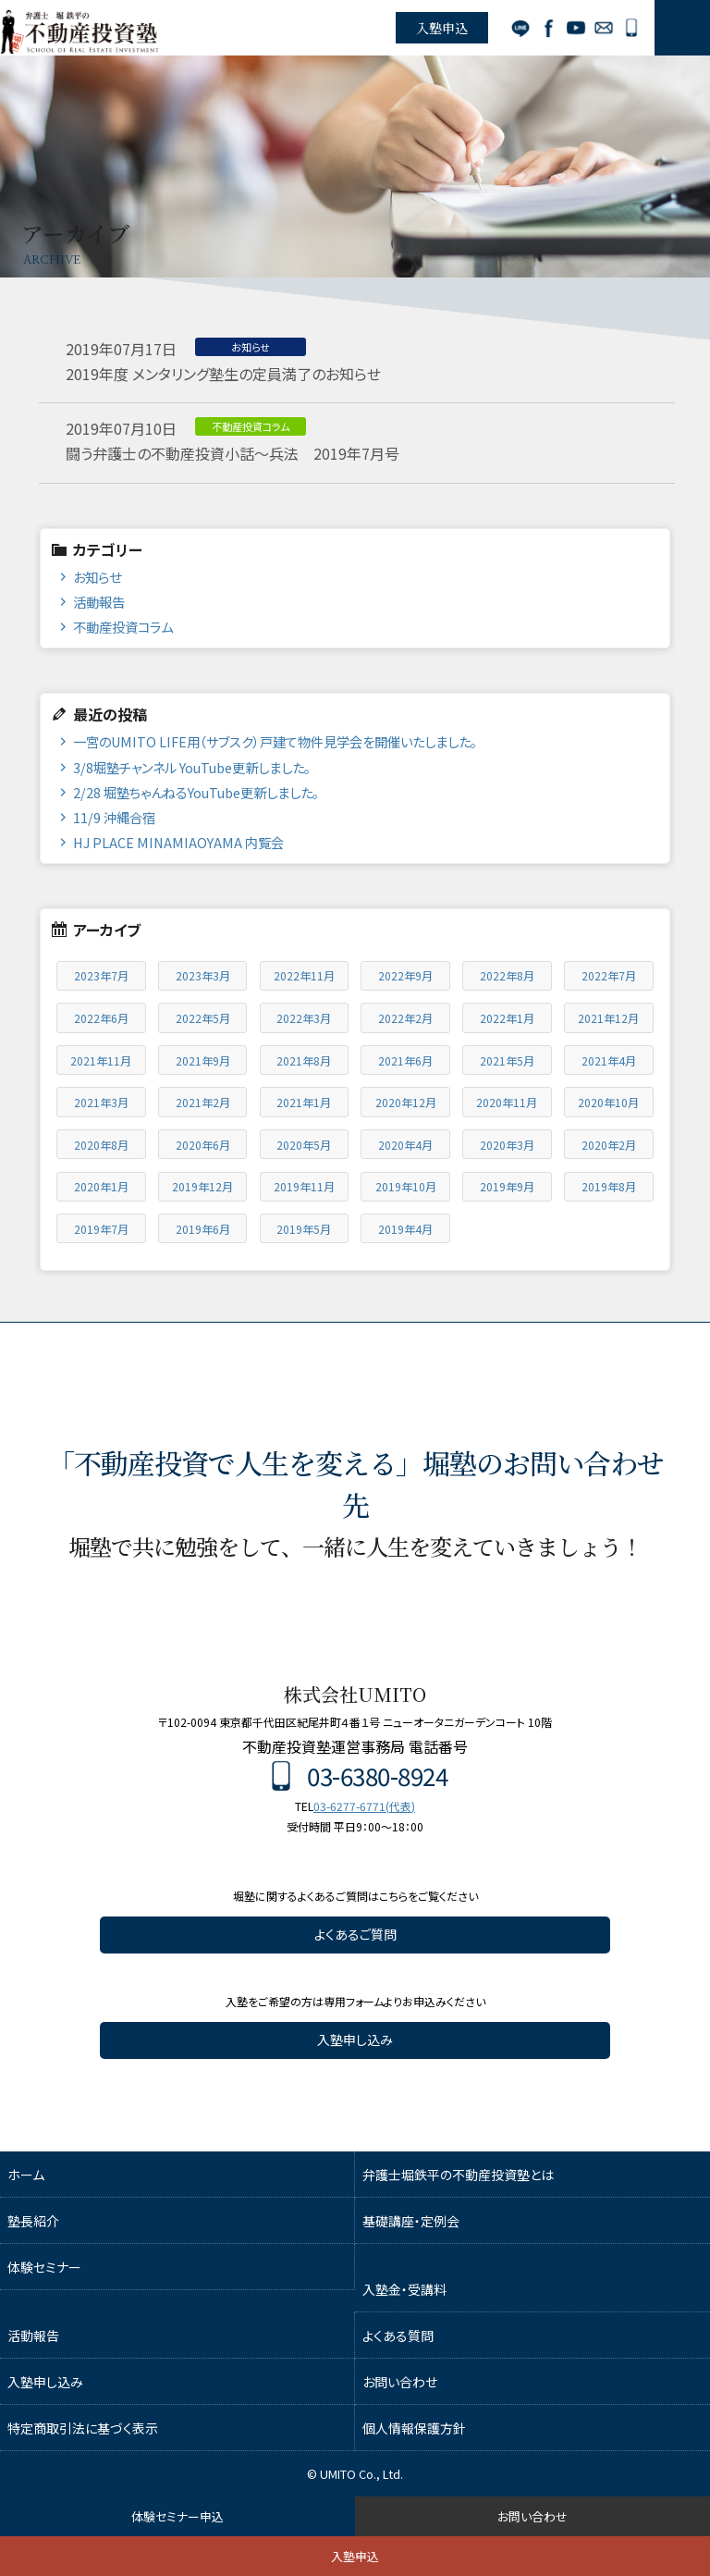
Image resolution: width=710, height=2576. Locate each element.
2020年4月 (405, 1144)
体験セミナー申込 (177, 2516)
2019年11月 (304, 1186)
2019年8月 (608, 1186)
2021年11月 (100, 1060)
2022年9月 (405, 975)
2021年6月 (405, 1060)
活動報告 (99, 601)
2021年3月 (101, 1102)
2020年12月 (405, 1102)
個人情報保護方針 (414, 2428)
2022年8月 (507, 975)
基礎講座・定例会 (410, 2221)
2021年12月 (608, 1018)
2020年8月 (101, 1144)
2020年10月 (608, 1102)
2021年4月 (608, 1060)
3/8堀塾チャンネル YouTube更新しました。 (192, 767)
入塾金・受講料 (404, 2289)
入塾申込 (442, 27)
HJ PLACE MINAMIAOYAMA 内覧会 (178, 842)
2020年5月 (303, 1144)
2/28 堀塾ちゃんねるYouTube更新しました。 (196, 792)
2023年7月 (101, 975)
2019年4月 (405, 1229)
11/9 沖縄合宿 (114, 817)
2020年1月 (101, 1186)
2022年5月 (203, 1018)
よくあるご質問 (355, 1934)
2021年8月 (303, 1060)
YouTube (576, 28)
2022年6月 (101, 1018)
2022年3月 (303, 1018)
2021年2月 (203, 1102)
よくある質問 (398, 2335)
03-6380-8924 (631, 28)
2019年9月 (507, 1186)
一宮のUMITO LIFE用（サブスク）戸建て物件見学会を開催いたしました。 (275, 741)
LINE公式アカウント (520, 28)
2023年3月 (203, 975)
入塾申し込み (355, 2039)
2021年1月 (303, 1102)
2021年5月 (507, 1060)
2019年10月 (405, 1186)
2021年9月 (203, 1060)
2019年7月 (101, 1229)
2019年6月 (203, 1229)
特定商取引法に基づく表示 (82, 2428)
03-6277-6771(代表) (364, 1806)
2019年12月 (202, 1186)
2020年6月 (203, 1144)
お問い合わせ (604, 28)
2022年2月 (405, 1018)
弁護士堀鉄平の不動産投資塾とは (458, 2174)
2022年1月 (507, 1018)
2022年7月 (608, 975)
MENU (682, 27)
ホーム (25, 2174)
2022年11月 (304, 975)
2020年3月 (507, 1144)
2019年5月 (303, 1229)
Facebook (548, 28)
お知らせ (97, 576)
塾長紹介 (33, 2221)
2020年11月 (506, 1102)
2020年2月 (608, 1144)
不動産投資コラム (123, 626)
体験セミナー (44, 2267)
